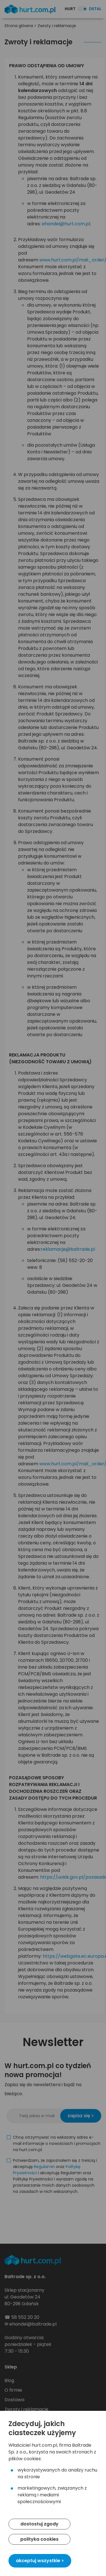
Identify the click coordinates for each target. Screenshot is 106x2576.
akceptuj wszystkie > (40, 2560)
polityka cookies (39, 2539)
